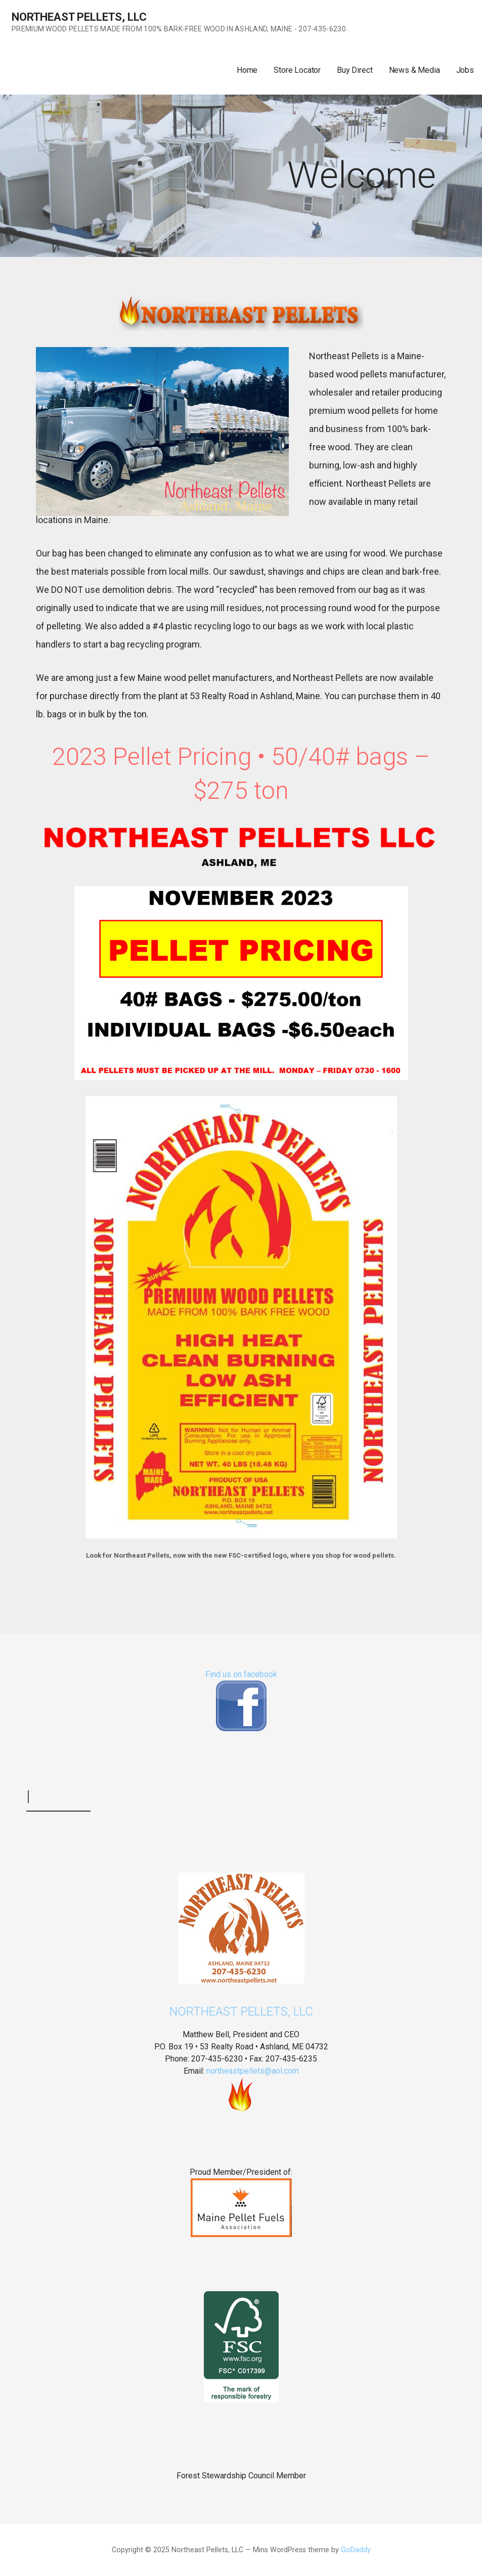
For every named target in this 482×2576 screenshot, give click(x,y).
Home (247, 70)
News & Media (414, 70)
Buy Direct (354, 70)
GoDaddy (356, 2550)
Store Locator (297, 70)
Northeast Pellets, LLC (79, 17)
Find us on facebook (241, 1674)
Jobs (465, 70)
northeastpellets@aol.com (252, 2071)
